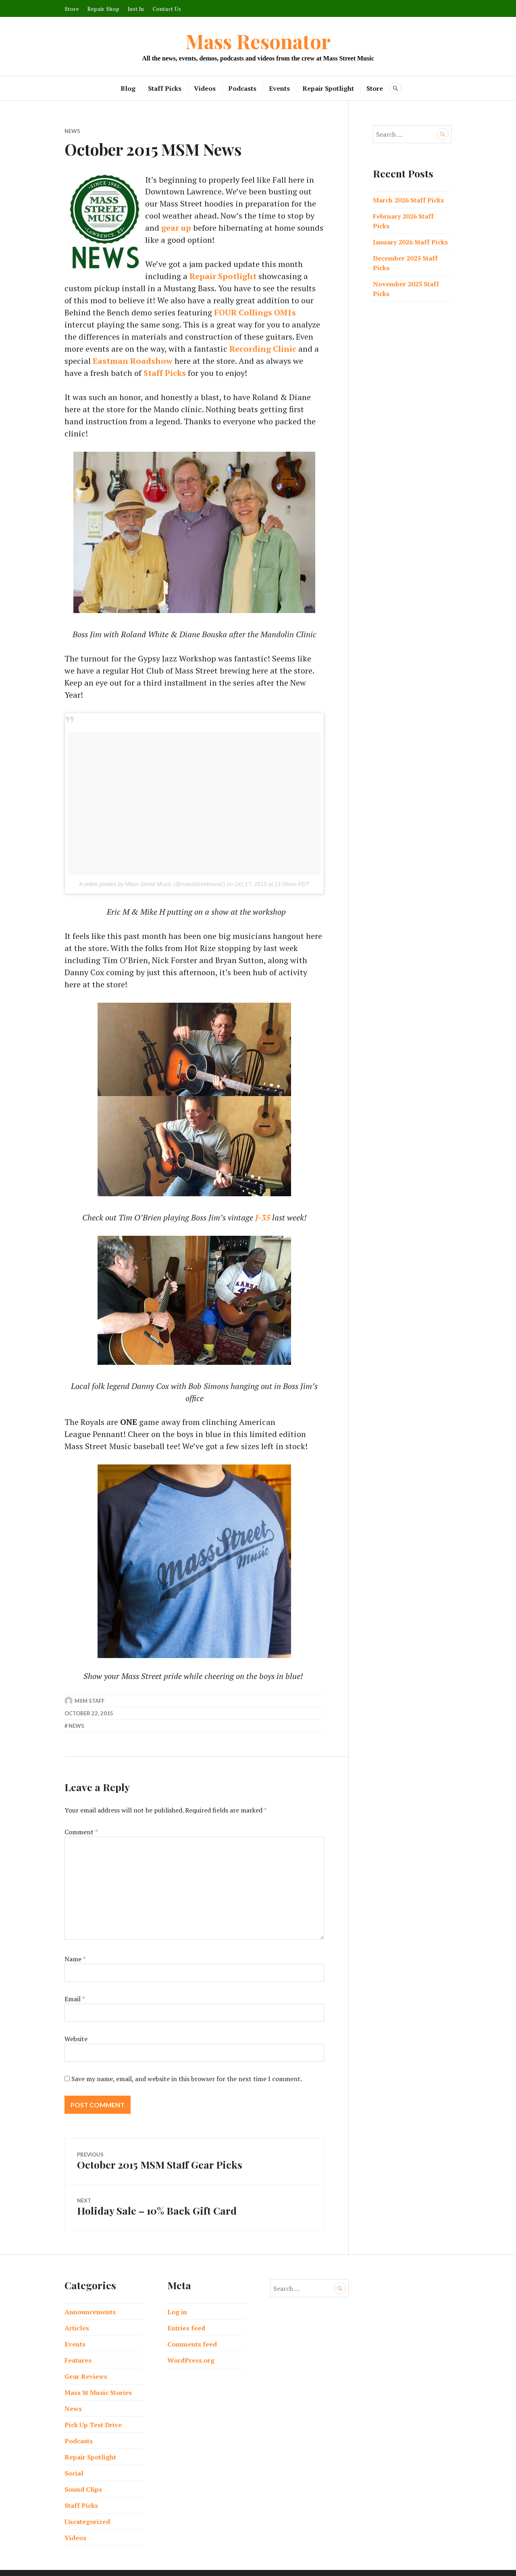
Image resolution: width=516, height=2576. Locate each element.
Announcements (90, 2299)
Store (71, 9)
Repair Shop (103, 9)
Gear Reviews (85, 2363)
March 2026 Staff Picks (408, 200)
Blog (128, 88)
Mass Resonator (258, 41)
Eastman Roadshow (259, 348)
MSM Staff (89, 1689)
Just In (136, 9)
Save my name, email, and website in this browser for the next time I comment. (186, 2067)
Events (279, 88)
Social (73, 2460)
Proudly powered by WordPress (216, 2566)
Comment (81, 1820)
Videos (205, 88)
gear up (176, 227)
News (72, 131)
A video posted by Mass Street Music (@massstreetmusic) (152, 872)
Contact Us (166, 9)
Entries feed (186, 2315)
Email (74, 1987)
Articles (76, 2315)
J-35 (262, 1205)
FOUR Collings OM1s (142, 312)
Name (75, 1947)
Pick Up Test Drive (93, 2412)
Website (75, 2027)
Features (78, 2347)
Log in (177, 2299)
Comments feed (192, 2331)
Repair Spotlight (328, 88)
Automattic (325, 2566)
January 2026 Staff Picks (410, 242)
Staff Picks (165, 88)
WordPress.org (190, 2347)
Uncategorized (87, 2509)
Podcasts (243, 88)
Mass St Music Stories (98, 2380)
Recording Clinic (133, 348)
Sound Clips (83, 2476)
